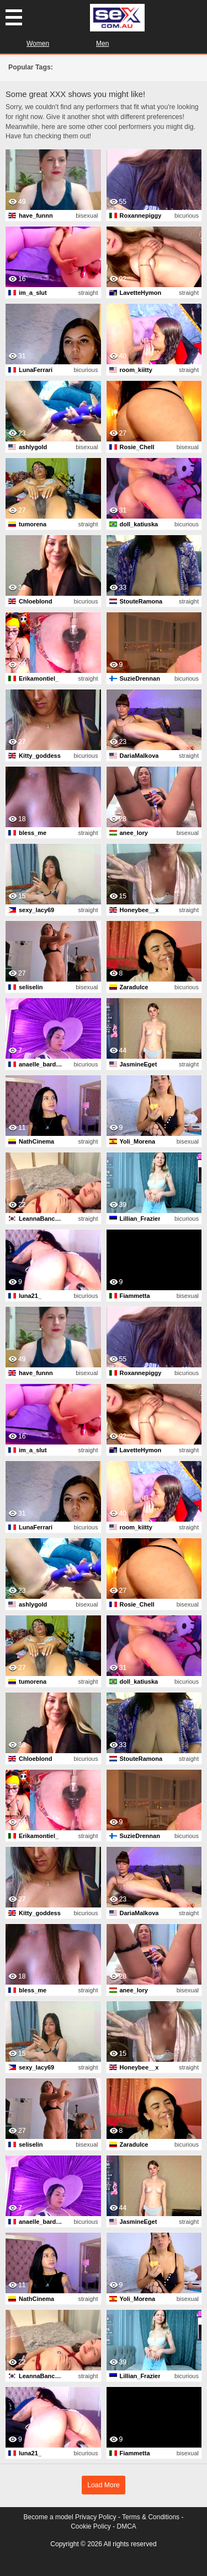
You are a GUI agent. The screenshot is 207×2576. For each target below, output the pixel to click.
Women (37, 43)
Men (102, 43)
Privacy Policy (95, 2517)
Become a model (48, 2517)
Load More (103, 2485)
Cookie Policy (91, 2526)
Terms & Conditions (150, 2517)
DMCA (126, 2526)
